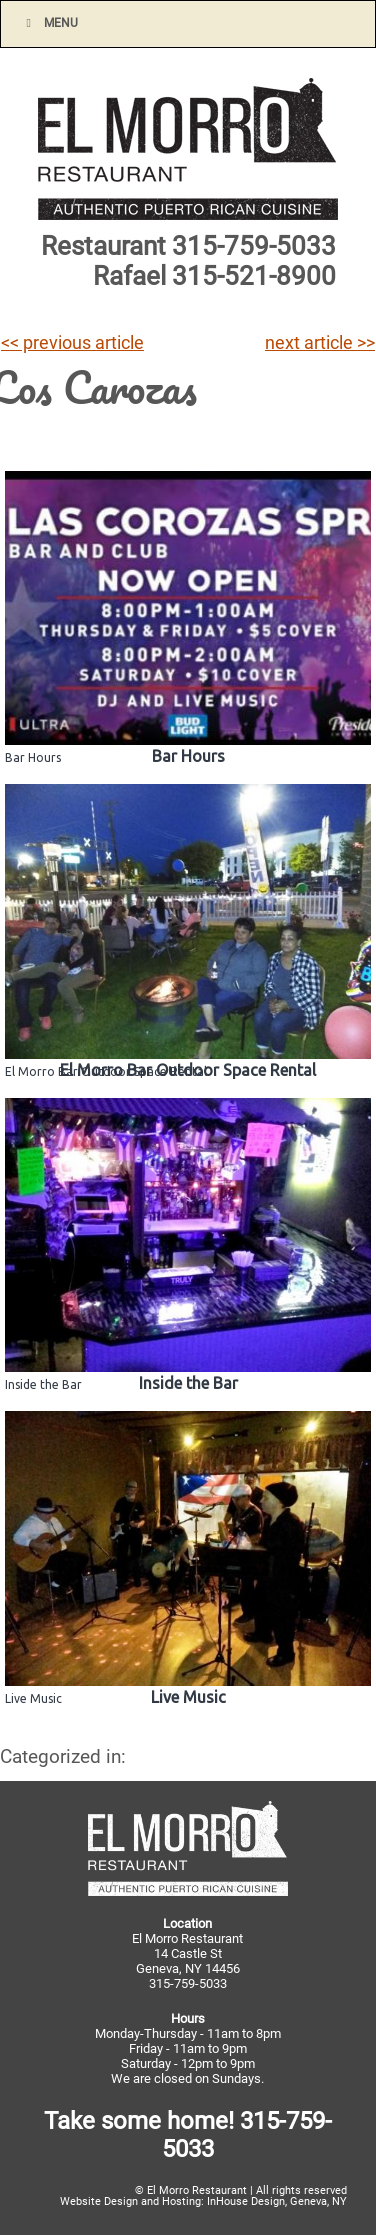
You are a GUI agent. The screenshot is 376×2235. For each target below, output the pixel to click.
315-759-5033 (254, 246)
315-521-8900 (254, 276)
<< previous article (72, 343)
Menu (49, 23)
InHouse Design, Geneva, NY (277, 2201)
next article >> (320, 343)
